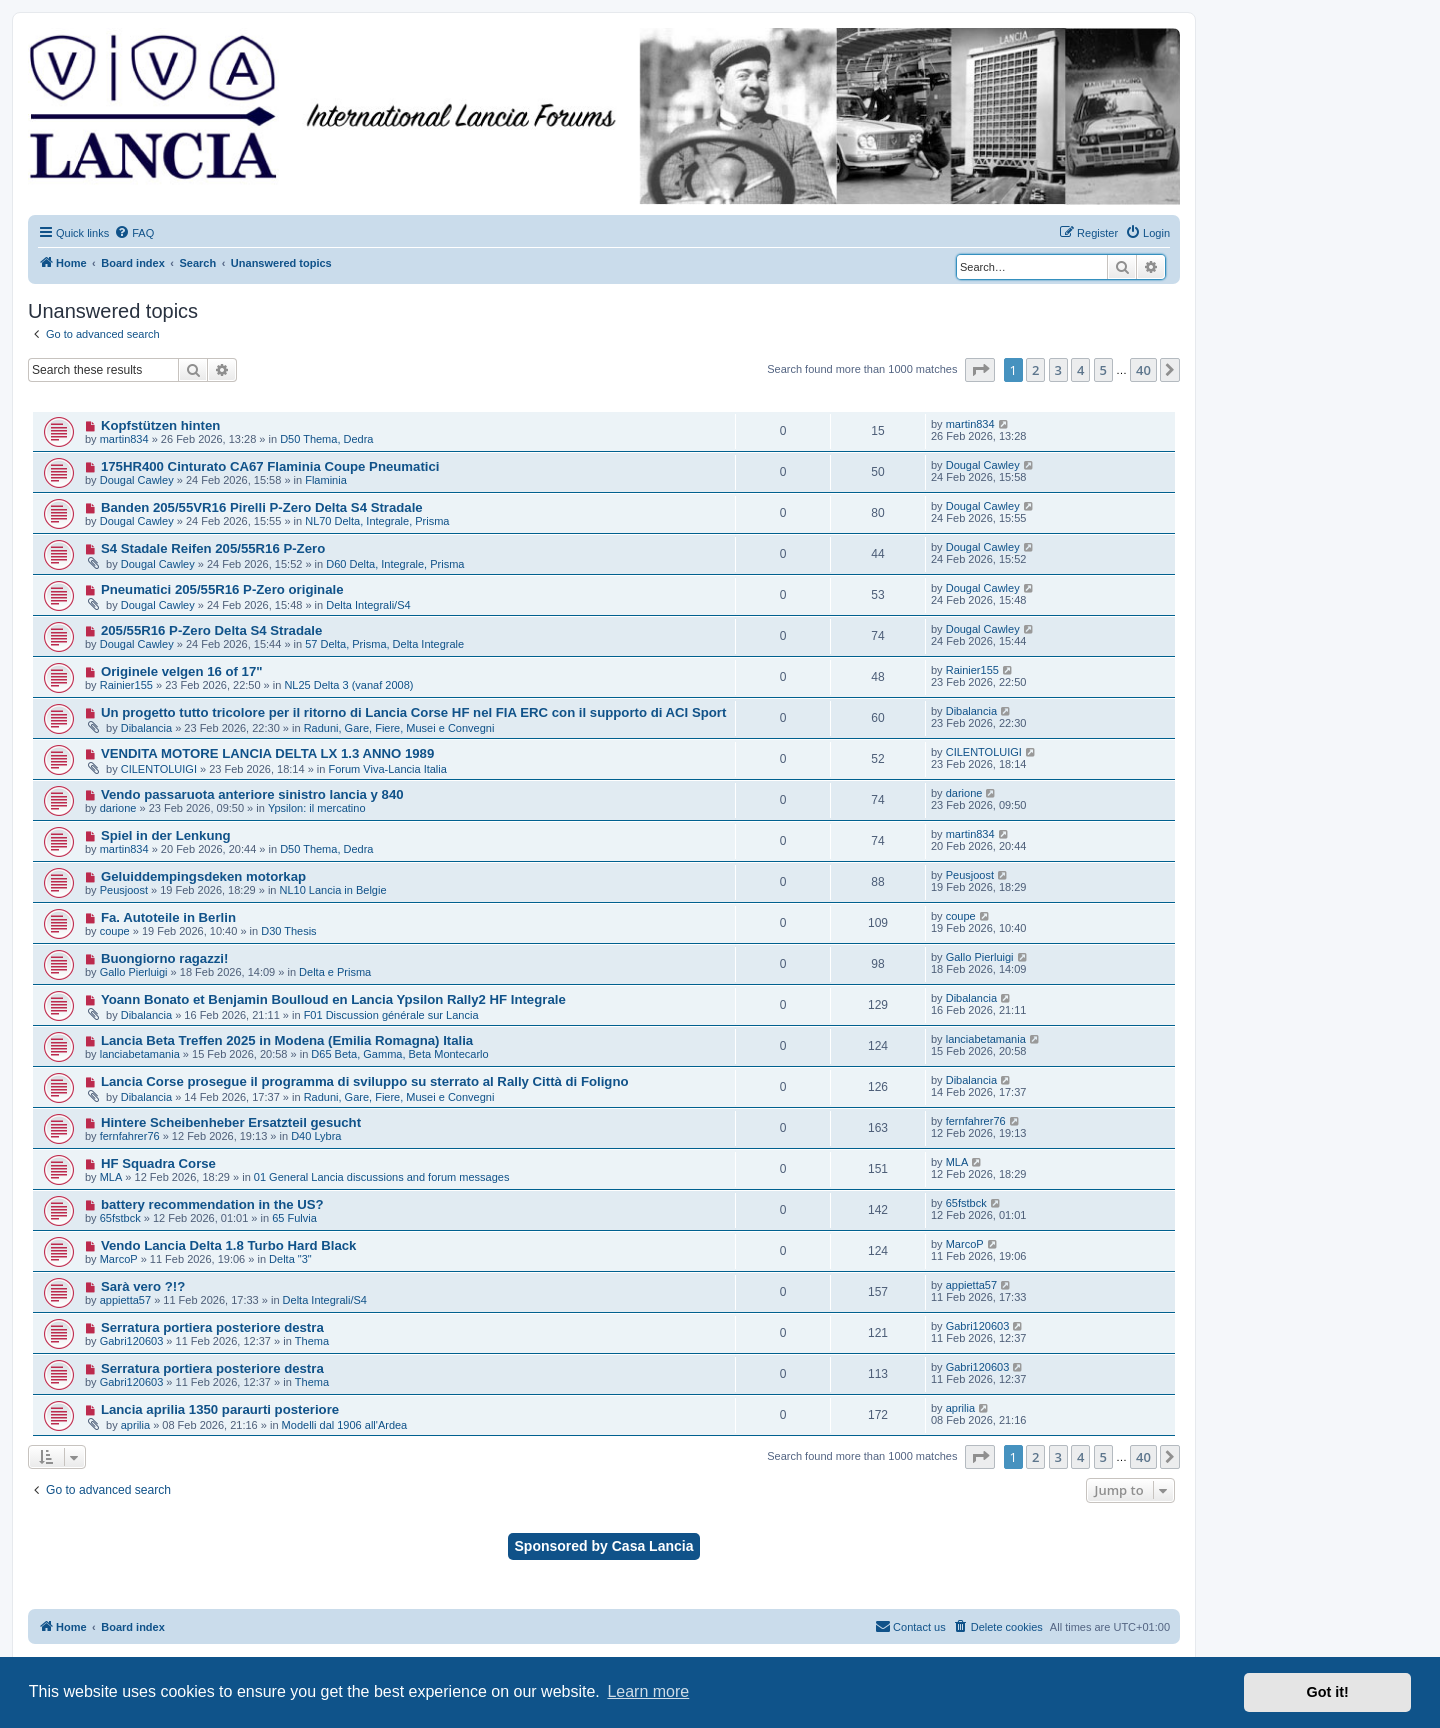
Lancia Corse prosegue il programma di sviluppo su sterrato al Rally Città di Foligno (365, 1081)
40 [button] (1143, 370)
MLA (111, 1177)
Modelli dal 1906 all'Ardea (345, 1425)
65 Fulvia (294, 1218)
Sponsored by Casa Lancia (604, 1546)
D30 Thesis (288, 931)
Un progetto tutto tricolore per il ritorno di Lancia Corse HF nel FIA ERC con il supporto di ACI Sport (413, 712)
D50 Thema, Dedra (326, 439)
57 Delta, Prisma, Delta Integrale (384, 644)
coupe (115, 931)
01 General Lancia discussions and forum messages (382, 1177)
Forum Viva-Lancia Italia (387, 769)
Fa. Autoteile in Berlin (168, 917)
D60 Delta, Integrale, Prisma (395, 564)
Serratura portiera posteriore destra (212, 1327)
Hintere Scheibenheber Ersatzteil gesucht (231, 1122)
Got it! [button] (1328, 1692)
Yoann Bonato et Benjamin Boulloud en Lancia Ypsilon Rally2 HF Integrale (333, 999)
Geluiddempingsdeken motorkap (203, 876)
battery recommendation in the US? (212, 1204)
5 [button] (1103, 370)
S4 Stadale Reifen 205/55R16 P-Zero (213, 548)
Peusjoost (124, 890)
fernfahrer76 (130, 1136)
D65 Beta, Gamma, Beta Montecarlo (399, 1054)
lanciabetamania (140, 1054)
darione (118, 808)
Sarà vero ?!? (143, 1286)
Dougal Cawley (137, 480)
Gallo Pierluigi (134, 972)
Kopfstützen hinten (160, 425)
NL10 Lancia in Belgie (333, 890)
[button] (980, 370)
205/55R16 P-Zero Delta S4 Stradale (211, 630)
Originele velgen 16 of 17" (182, 671)
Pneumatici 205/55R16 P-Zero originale (222, 589)
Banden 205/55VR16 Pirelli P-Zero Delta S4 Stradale (262, 507)
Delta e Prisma (335, 972)
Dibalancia (146, 728)
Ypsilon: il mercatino (317, 808)
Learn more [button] (648, 1691)
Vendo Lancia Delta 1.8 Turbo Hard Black (229, 1245)
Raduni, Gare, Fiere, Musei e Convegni (399, 728)
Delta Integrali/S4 (368, 605)
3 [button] (1058, 370)
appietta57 (125, 1300)
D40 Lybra (316, 1136)
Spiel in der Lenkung (166, 835)
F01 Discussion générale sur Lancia (391, 1015)
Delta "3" (290, 1259)
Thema (312, 1341)
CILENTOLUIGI (159, 769)
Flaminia (326, 480)
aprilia (135, 1425)
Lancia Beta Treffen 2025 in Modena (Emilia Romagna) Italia (287, 1040)
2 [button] (1035, 370)
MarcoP (119, 1259)
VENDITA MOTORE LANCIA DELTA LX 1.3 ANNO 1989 (267, 753)
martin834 (124, 439)
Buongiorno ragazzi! (164, 958)
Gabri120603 (132, 1341)
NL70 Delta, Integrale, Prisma (377, 521)
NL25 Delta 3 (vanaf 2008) (348, 685)
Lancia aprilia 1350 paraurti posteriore (220, 1409)
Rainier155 (126, 685)
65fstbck (120, 1218)
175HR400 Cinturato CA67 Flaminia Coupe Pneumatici (270, 466)
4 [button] (1080, 370)
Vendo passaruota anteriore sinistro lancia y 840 (252, 794)
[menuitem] (134, 233)
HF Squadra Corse (158, 1163)
